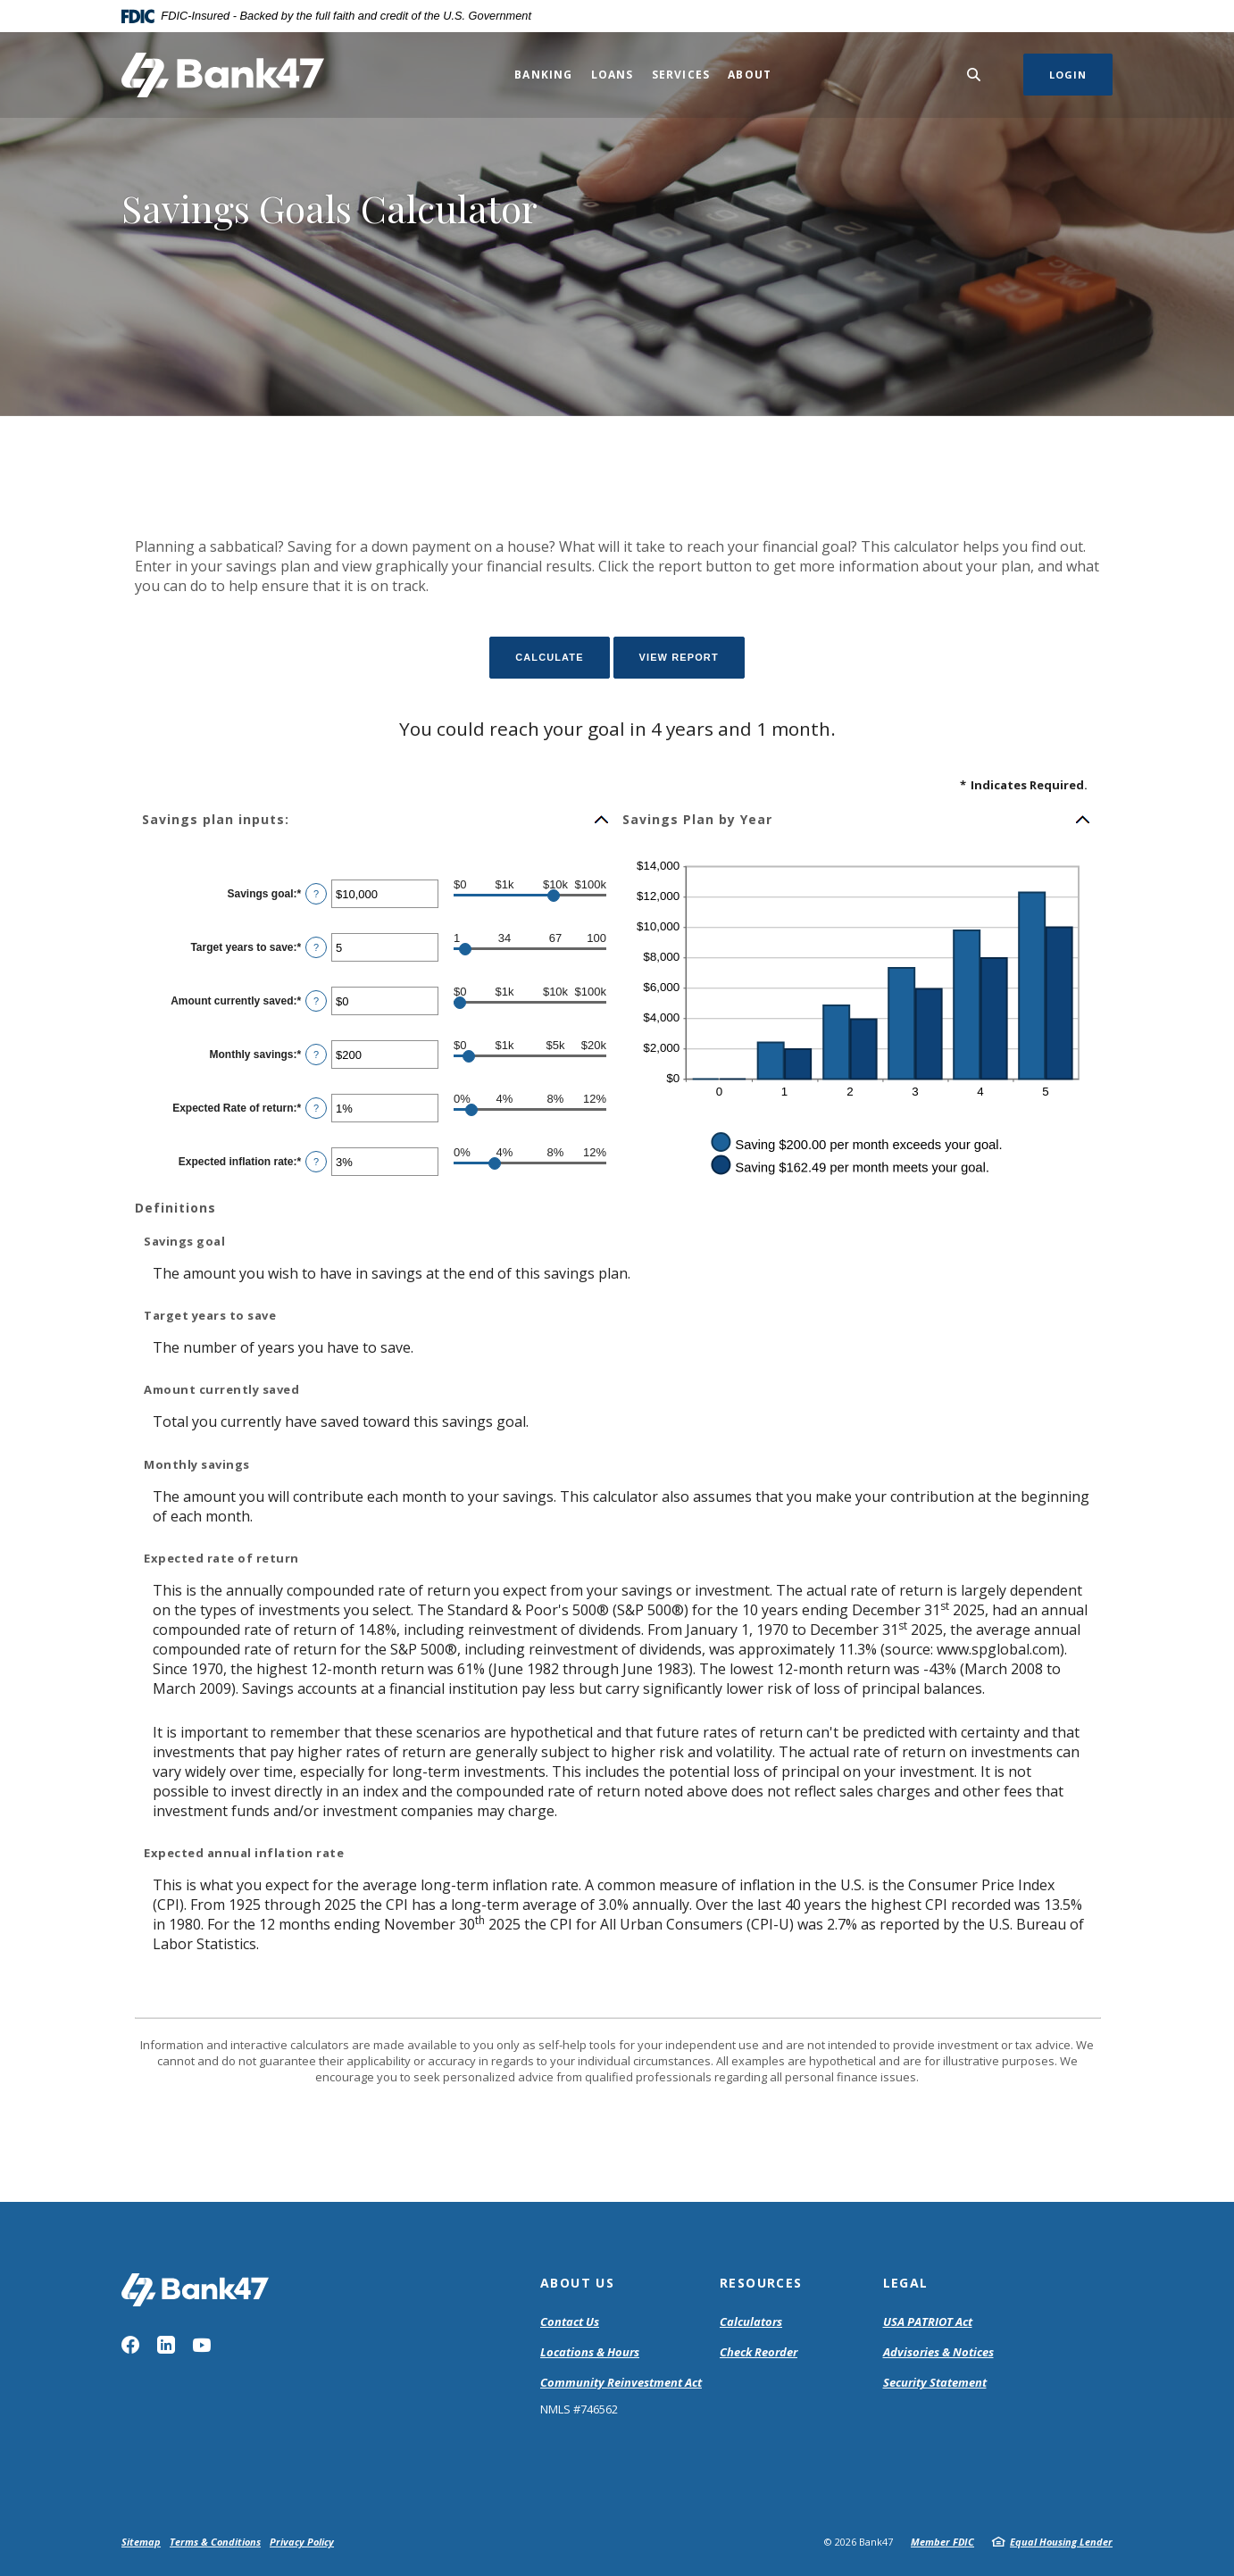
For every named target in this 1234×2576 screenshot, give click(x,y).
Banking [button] (543, 74)
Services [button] (681, 74)
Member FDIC (942, 2541)
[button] (376, 819)
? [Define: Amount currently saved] (316, 1001)
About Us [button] (577, 2282)
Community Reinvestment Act (621, 2383)
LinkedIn (166, 2345)
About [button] (749, 74)
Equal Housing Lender (1061, 2541)
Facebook (130, 2345)
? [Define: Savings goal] (316, 893)
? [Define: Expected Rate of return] (316, 1108)
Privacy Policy (302, 2541)
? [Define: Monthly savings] (316, 1054)
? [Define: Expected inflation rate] (316, 1161)
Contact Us (569, 2321)
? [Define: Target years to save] (316, 947)
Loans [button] (612, 74)
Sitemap (141, 2541)
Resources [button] (761, 2282)
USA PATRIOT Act (927, 2321)
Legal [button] (906, 2282)
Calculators (751, 2321)
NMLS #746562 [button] (579, 2409)
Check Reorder (758, 2352)
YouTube (202, 2345)
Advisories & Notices (938, 2352)
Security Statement (935, 2382)
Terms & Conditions (215, 2541)
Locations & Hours (589, 2352)
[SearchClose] (974, 74)
